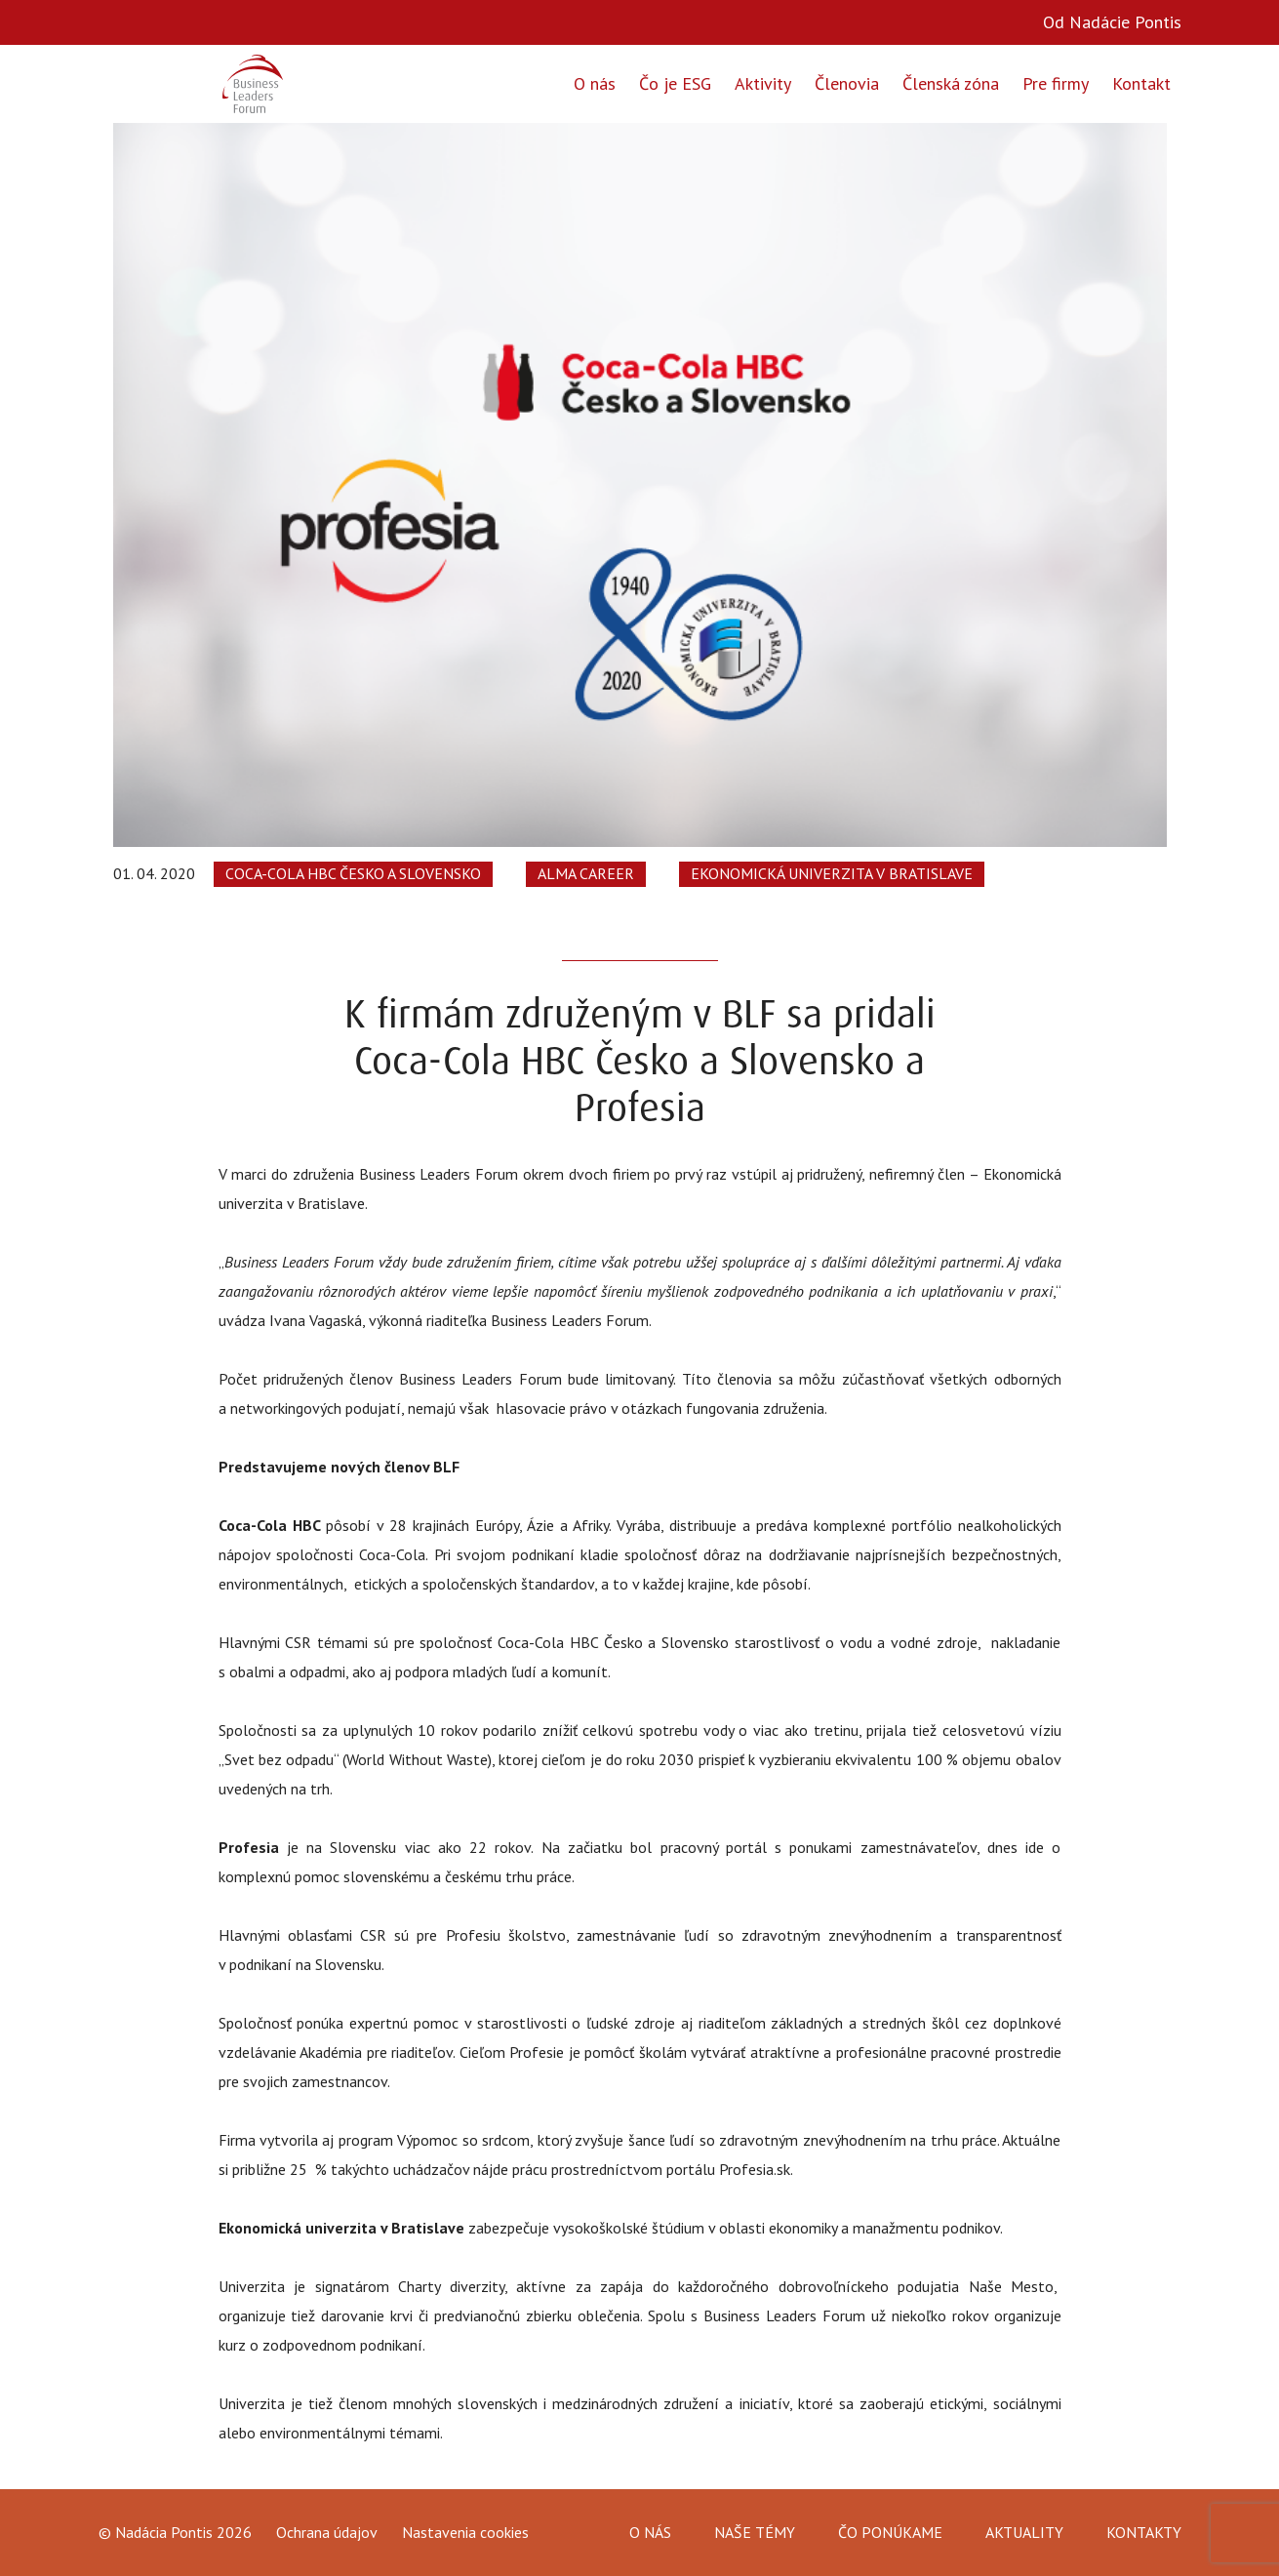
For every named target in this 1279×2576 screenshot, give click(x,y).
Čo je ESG (675, 83)
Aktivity (763, 83)
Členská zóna (950, 83)
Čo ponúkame (890, 2532)
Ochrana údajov (327, 2532)
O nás (595, 83)
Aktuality (1024, 2532)
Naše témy (754, 2532)
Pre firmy (1055, 83)
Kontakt (1141, 83)
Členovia (847, 83)
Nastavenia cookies (465, 2532)
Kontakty (1143, 2532)
